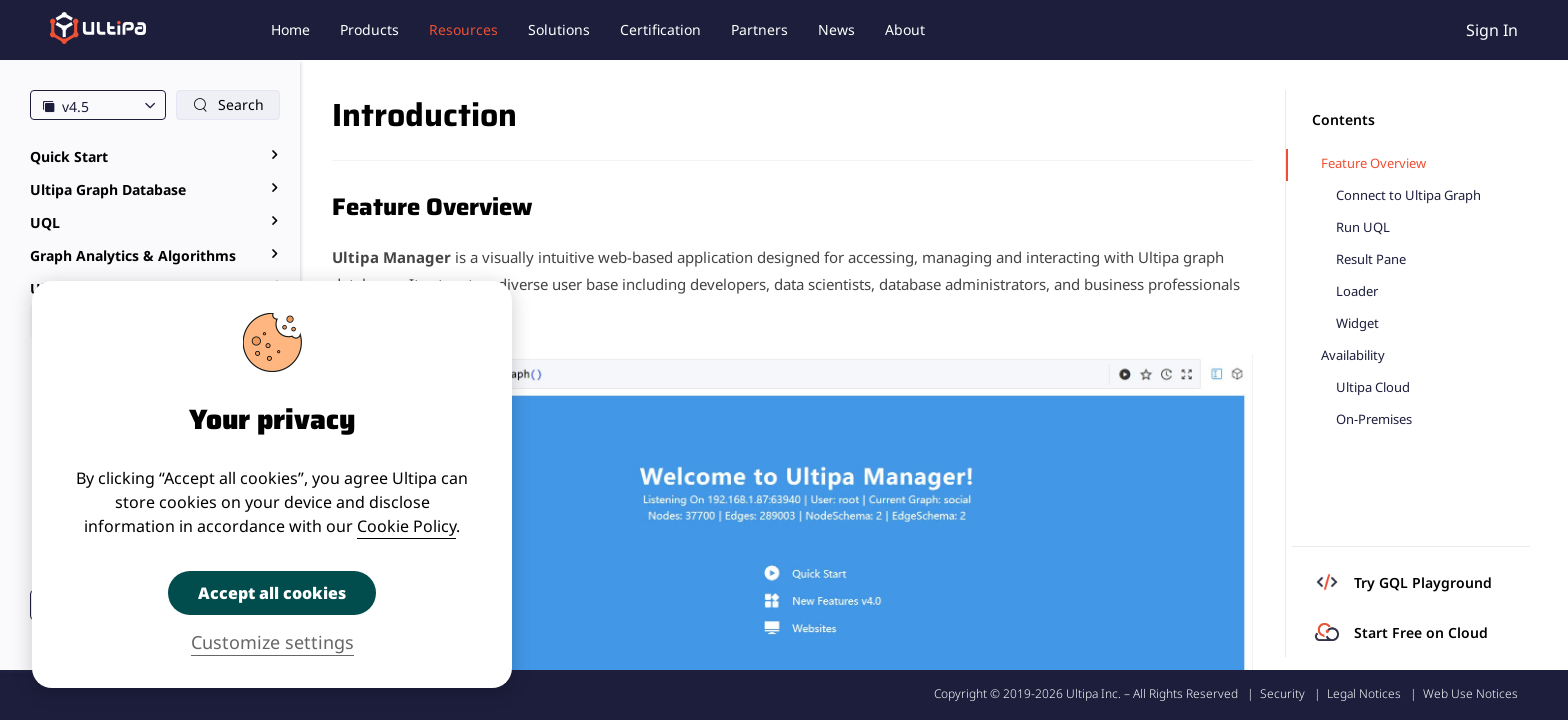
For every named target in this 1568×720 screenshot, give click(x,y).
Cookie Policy (406, 526)
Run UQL (1363, 227)
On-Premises (1374, 419)
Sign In (1492, 30)
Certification (660, 29)
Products (369, 29)
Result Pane (1371, 259)
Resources (463, 29)
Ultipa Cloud (1373, 387)
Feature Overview (1373, 163)
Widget (1357, 323)
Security (1282, 693)
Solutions (559, 29)
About (905, 29)
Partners (759, 29)
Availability (1353, 355)
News (836, 29)
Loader (1357, 291)
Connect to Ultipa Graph (1408, 195)
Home (290, 29)
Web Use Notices (1470, 693)
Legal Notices (1364, 693)
